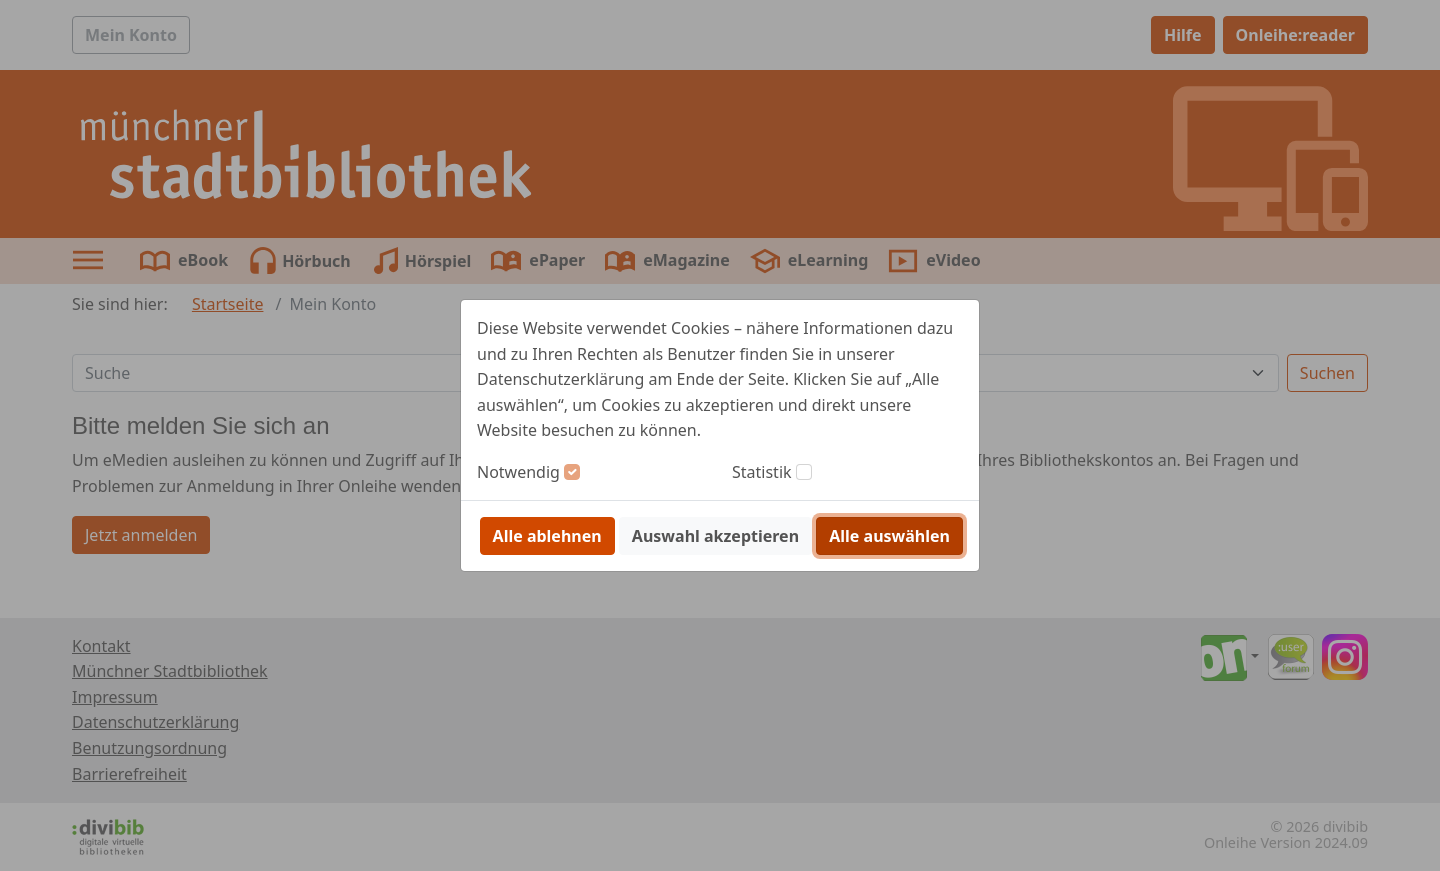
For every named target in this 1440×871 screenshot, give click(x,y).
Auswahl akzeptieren (715, 536)
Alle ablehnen (547, 536)
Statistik (762, 472)
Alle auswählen (889, 536)
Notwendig (518, 472)
